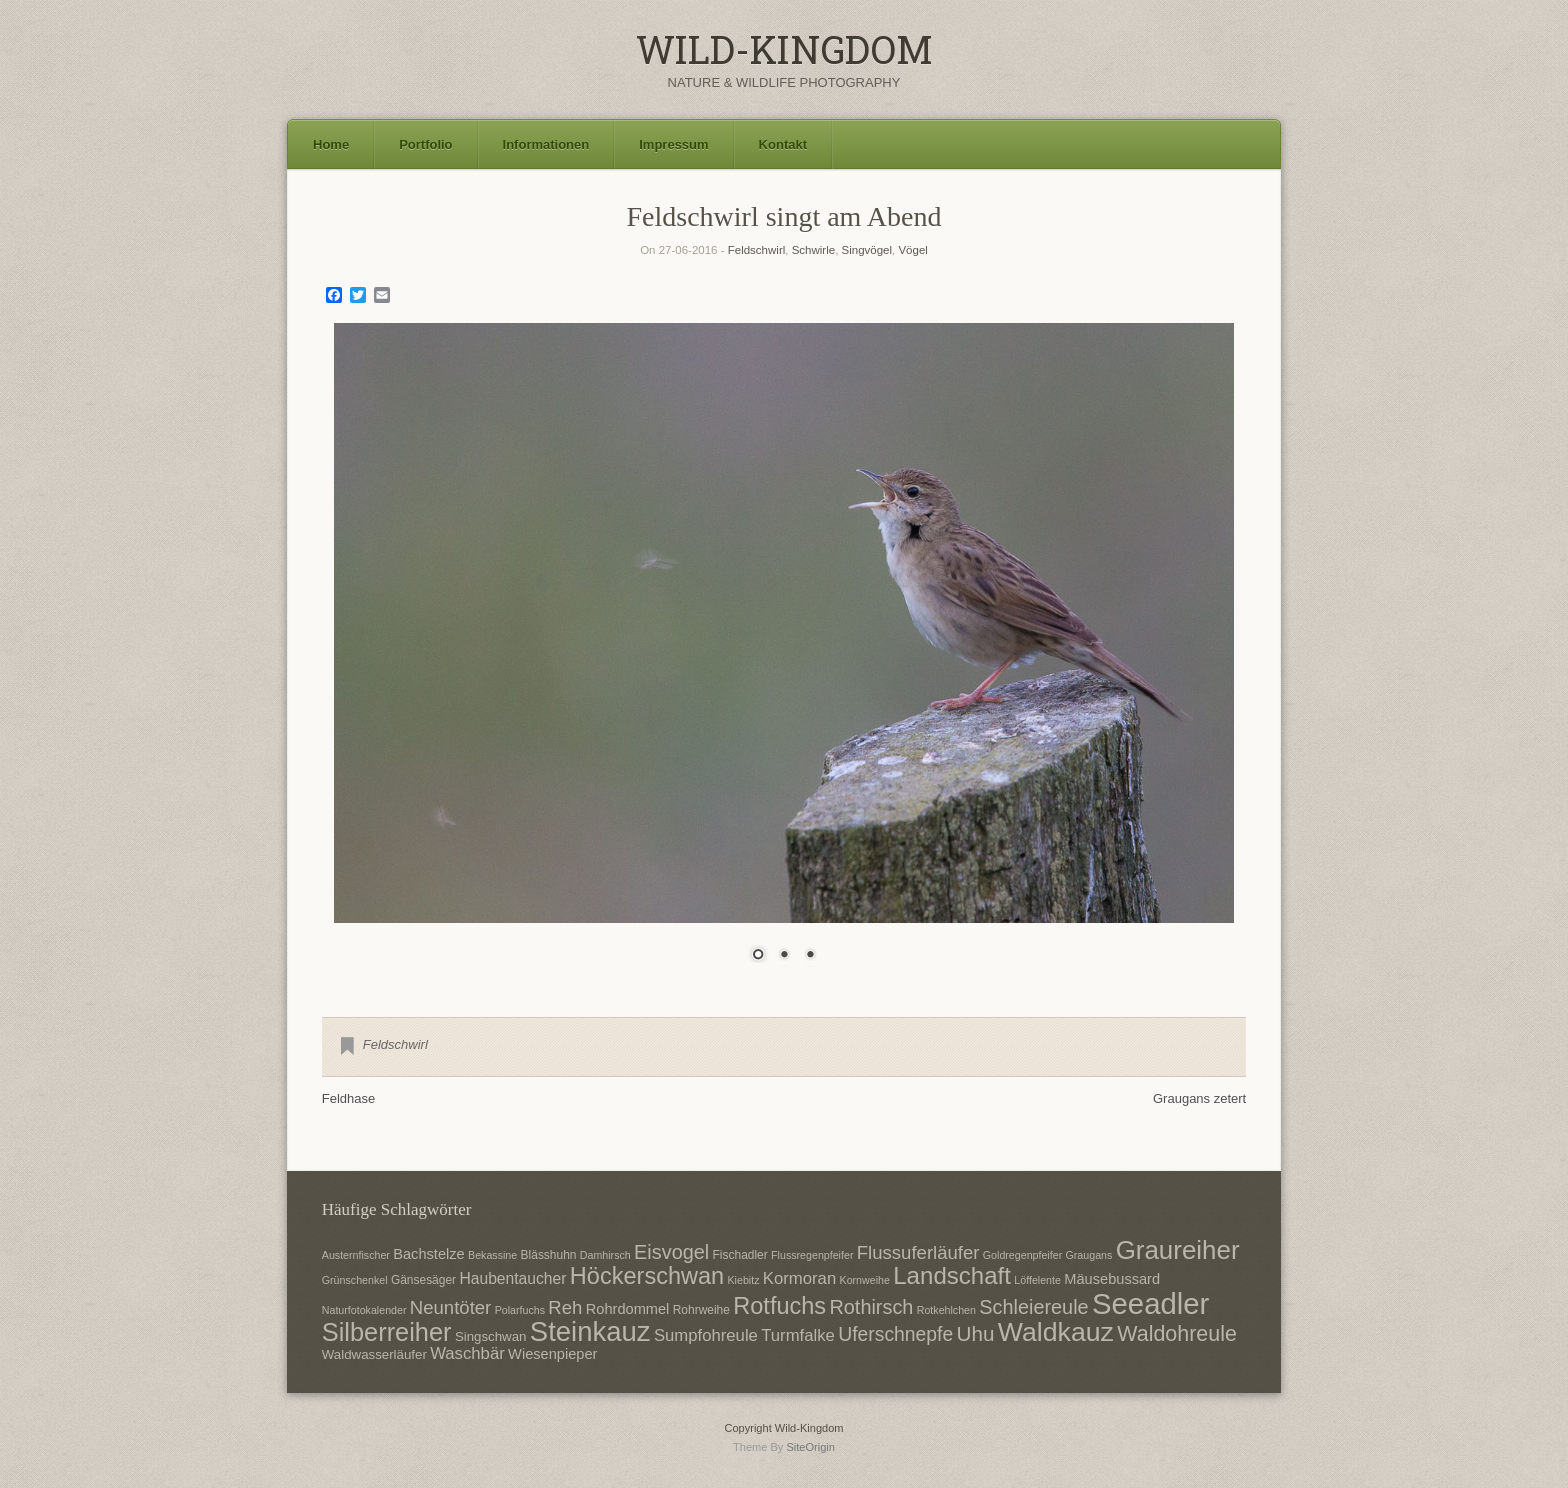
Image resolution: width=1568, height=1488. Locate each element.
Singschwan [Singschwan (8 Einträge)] (491, 1336)
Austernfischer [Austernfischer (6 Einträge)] (356, 1255)
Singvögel (867, 250)
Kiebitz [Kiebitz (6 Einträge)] (744, 1280)
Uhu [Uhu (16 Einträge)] (976, 1333)
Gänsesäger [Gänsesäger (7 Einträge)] (423, 1280)
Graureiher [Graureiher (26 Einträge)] (1178, 1250)
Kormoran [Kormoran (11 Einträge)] (799, 1278)
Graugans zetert (1199, 1098)
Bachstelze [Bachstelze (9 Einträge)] (428, 1254)
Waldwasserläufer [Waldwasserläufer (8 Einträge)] (374, 1354)
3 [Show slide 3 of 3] (810, 956)
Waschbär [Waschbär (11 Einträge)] (467, 1353)
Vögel (912, 250)
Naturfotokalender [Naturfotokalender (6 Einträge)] (364, 1310)
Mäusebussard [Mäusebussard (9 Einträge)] (1112, 1279)
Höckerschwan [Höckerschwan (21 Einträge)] (647, 1276)
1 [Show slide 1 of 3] (758, 956)
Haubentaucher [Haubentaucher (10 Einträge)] (512, 1278)
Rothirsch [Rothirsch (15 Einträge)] (871, 1307)
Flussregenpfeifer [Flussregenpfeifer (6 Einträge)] (812, 1255)
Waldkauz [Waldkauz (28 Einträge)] (1056, 1332)
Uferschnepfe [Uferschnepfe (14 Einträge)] (895, 1334)
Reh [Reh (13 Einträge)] (565, 1307)
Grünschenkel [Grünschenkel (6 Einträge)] (355, 1280)
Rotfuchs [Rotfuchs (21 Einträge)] (779, 1306)
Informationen (546, 144)
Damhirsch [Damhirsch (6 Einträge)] (605, 1255)
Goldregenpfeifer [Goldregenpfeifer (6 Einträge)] (1022, 1255)
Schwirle (813, 250)
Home (331, 144)
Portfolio (425, 144)
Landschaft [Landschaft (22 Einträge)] (952, 1275)
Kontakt (783, 144)
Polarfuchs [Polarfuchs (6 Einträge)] (520, 1310)
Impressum (673, 144)
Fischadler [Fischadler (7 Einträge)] (740, 1255)
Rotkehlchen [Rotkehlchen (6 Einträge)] (946, 1310)
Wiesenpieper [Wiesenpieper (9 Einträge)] (552, 1354)
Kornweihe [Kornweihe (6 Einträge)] (865, 1280)
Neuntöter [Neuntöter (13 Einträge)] (450, 1307)
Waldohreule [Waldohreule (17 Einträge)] (1177, 1334)
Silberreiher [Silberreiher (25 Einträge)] (387, 1332)
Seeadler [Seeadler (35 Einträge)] (1150, 1303)
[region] (784, 655)
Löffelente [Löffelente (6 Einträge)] (1037, 1280)
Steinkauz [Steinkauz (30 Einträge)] (590, 1331)
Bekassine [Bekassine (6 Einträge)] (492, 1255)
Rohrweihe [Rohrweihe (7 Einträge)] (701, 1310)
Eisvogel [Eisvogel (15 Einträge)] (671, 1252)
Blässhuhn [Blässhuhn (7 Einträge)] (549, 1255)
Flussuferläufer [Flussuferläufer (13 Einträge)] (918, 1252)
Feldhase (348, 1098)
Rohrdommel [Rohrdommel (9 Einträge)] (628, 1309)
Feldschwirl (757, 250)
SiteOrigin (810, 1447)
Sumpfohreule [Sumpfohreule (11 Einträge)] (706, 1335)
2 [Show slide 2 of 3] (784, 956)
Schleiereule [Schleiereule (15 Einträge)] (1033, 1307)
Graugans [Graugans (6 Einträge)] (1089, 1255)
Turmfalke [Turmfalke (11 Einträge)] (798, 1335)
